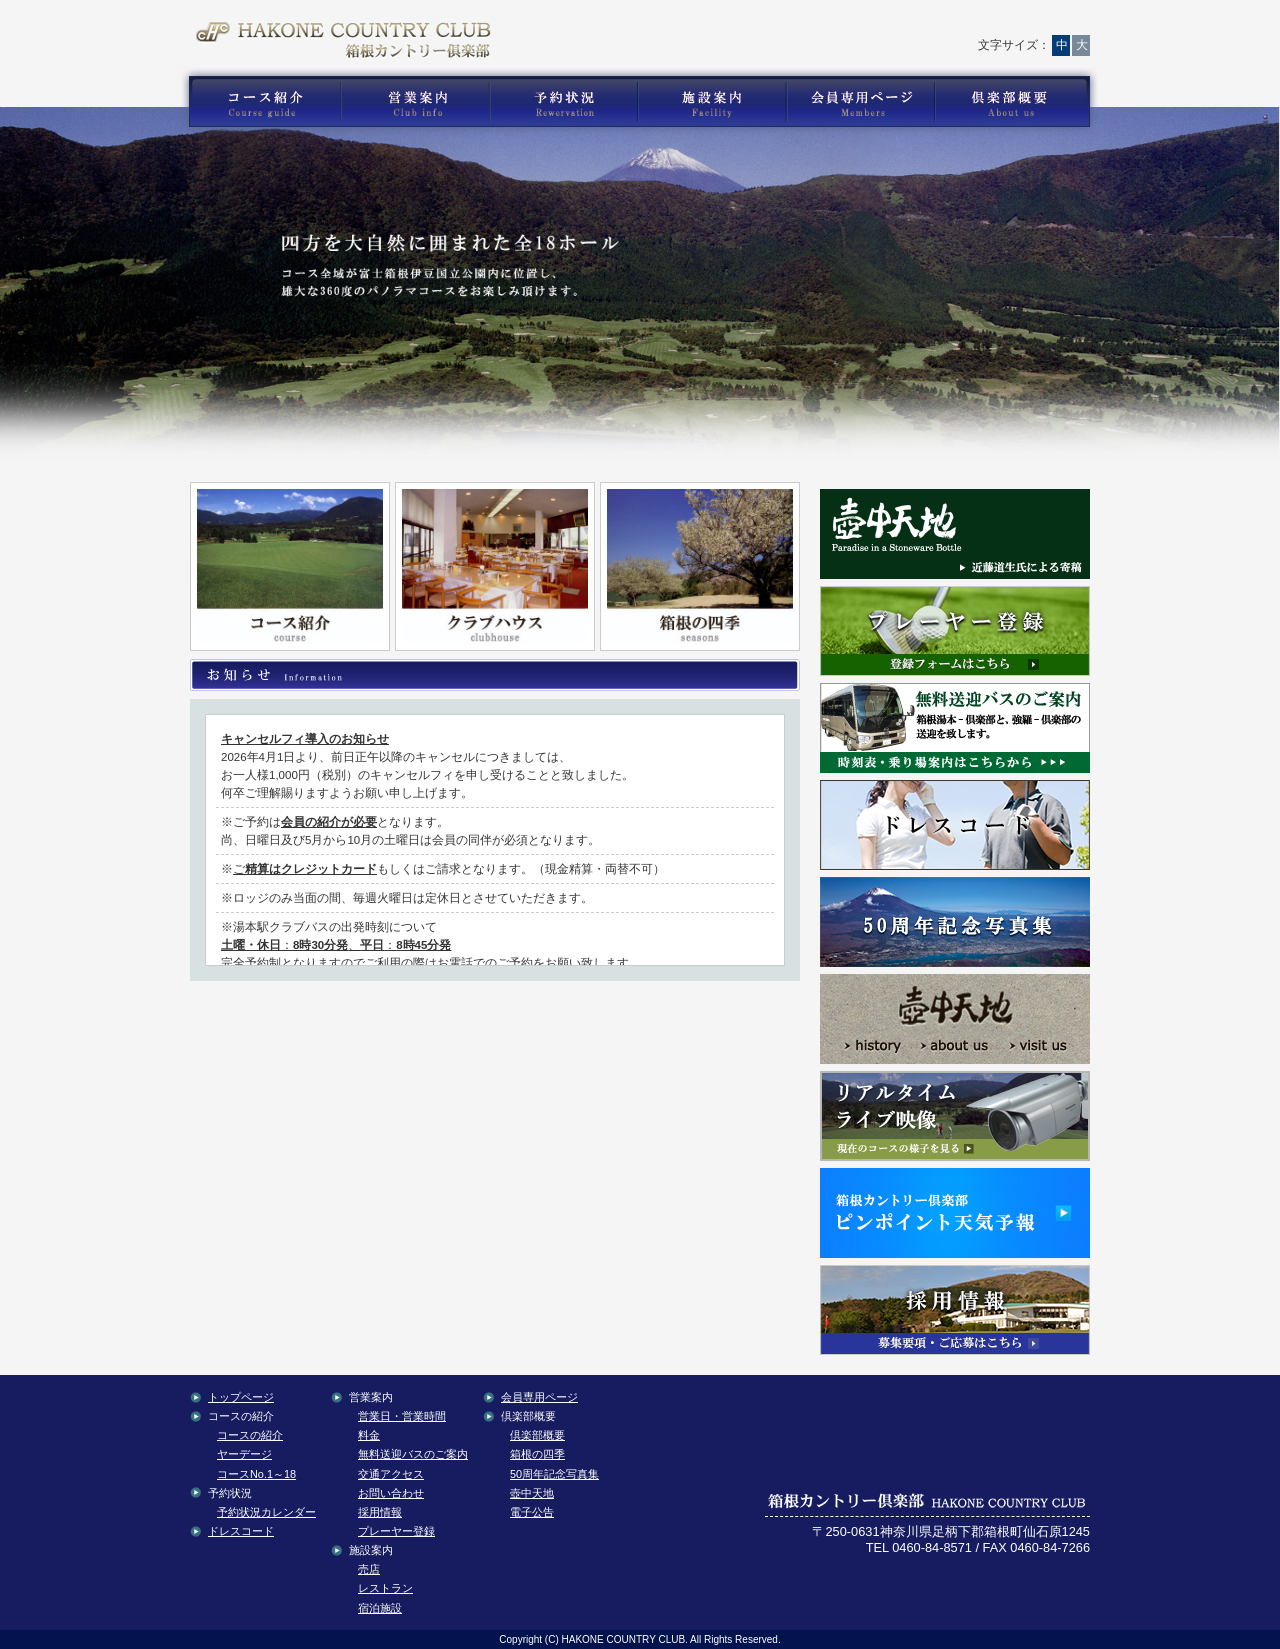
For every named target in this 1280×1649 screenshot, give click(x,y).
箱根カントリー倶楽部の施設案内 (711, 102)
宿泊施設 (380, 1608)
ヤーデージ (244, 1454)
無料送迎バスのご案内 (413, 1454)
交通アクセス (856, 25)
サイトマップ (944, 25)
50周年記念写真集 (554, 1474)
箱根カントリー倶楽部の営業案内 (415, 102)
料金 (369, 1435)
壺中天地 (532, 1493)
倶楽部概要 (537, 1435)
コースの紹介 (250, 1435)
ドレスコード (241, 1531)
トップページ (681, 25)
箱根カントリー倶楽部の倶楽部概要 (1017, 102)
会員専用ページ (539, 1397)
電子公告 (532, 1512)
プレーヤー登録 (396, 1531)
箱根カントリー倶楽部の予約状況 (564, 102)
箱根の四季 (537, 1454)
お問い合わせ (766, 25)
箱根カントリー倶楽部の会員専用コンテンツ (859, 102)
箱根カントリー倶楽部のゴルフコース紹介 (260, 102)
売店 (369, 1569)
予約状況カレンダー (266, 1512)
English (1041, 25)
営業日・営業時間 (402, 1416)
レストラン (385, 1588)
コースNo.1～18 (256, 1474)
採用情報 (380, 1512)
